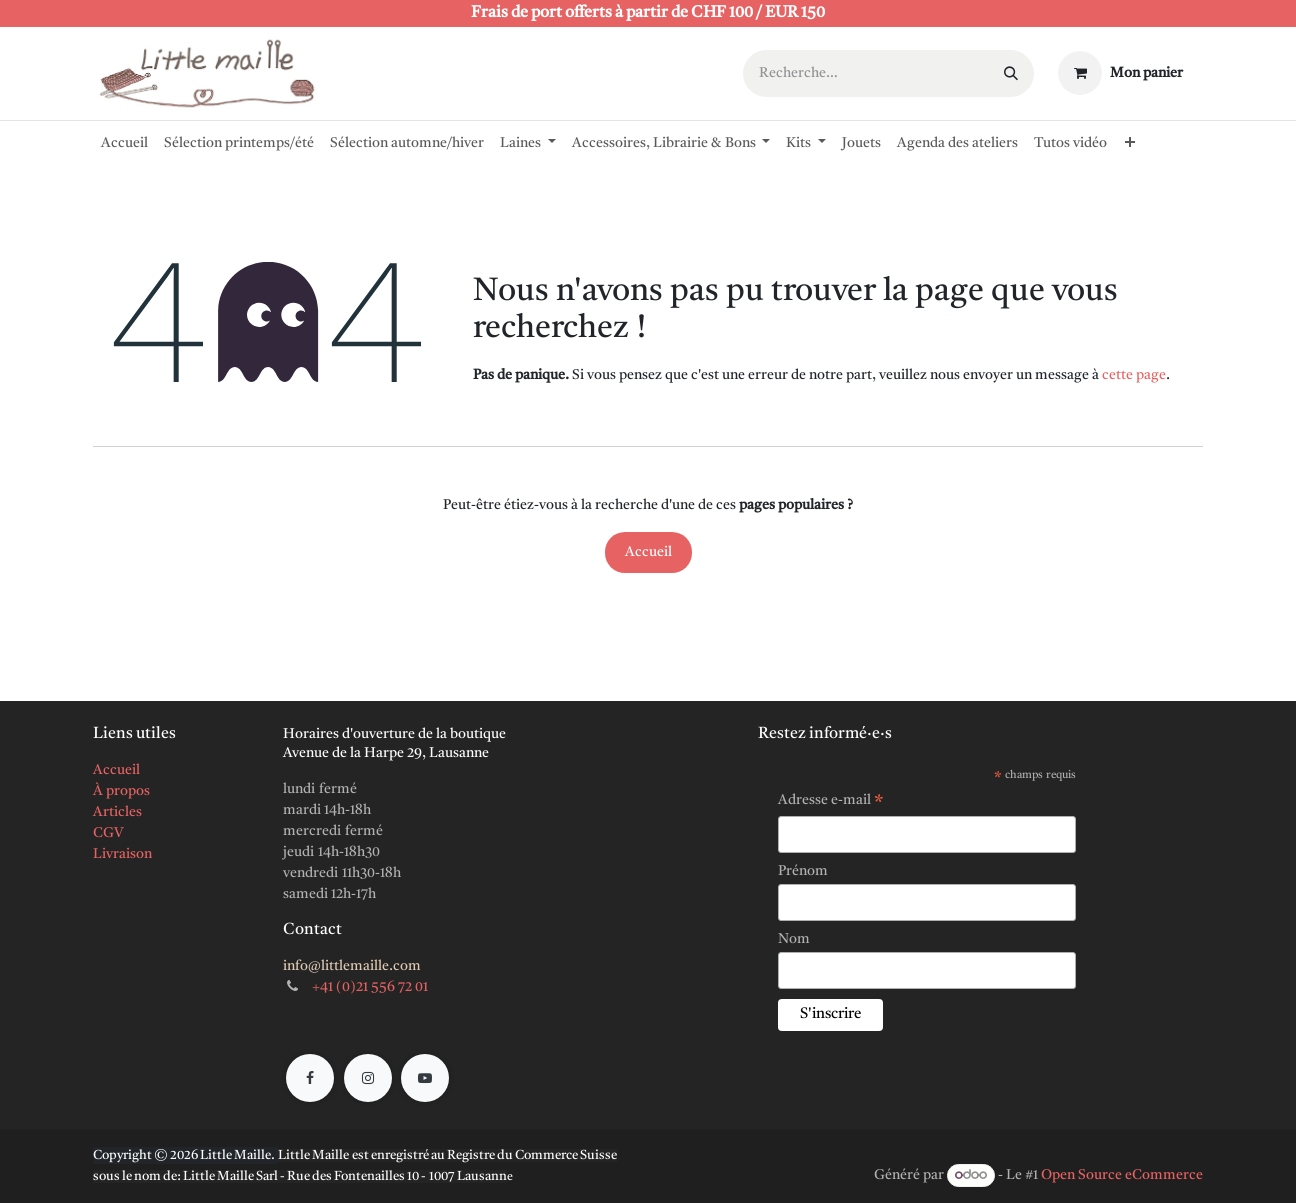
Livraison (122, 854)
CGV (108, 833)
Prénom (803, 871)
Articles (117, 812)
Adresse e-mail (831, 803)
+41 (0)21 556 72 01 (370, 987)
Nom (794, 939)
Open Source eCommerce (1122, 1175)
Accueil (648, 552)
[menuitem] (124, 139)
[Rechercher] (1011, 73)
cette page (1134, 375)
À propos (121, 791)
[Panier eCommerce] (1120, 73)
